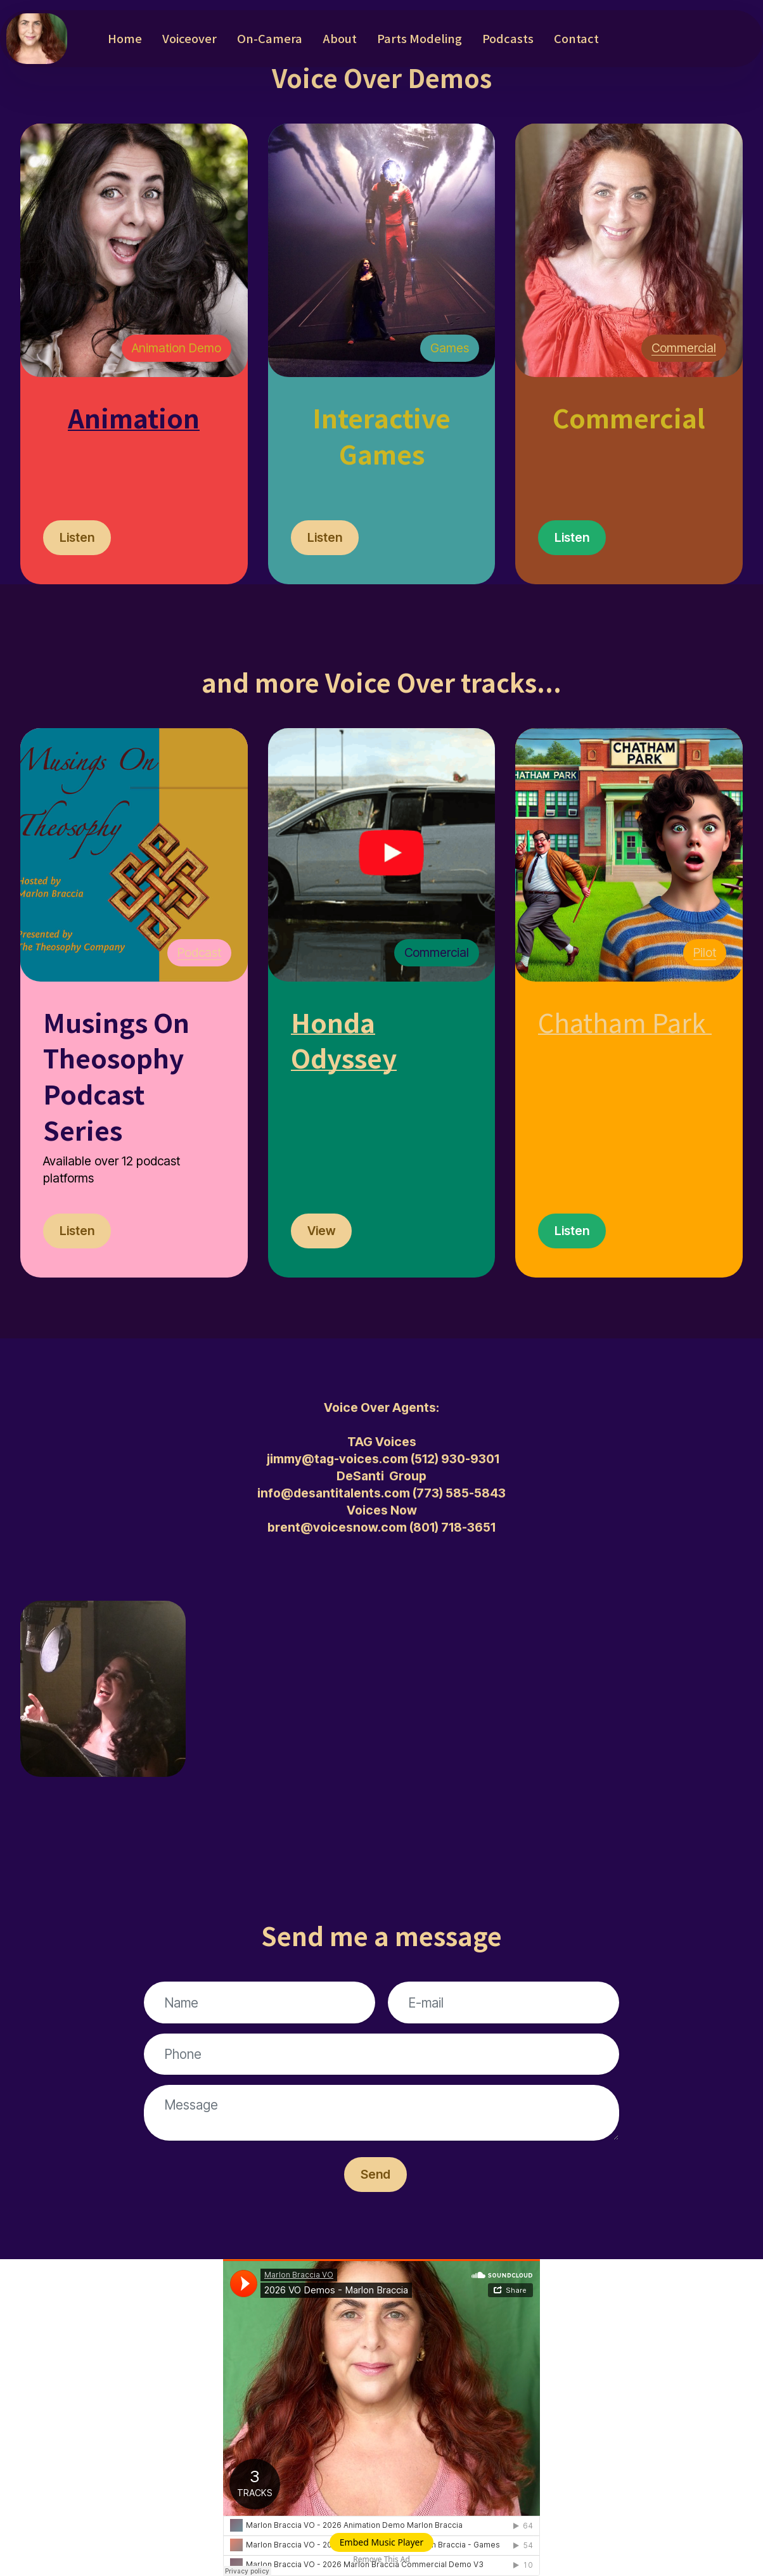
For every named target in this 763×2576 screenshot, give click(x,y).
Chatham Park (622, 1022)
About (340, 38)
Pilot (704, 952)
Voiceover (189, 38)
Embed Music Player (381, 2542)
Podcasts (508, 38)
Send (375, 2174)
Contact (576, 38)
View (321, 1230)
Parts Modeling (419, 38)
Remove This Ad (381, 2559)
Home (125, 38)
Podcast (199, 952)
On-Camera (269, 38)
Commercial (683, 348)
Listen (77, 537)
